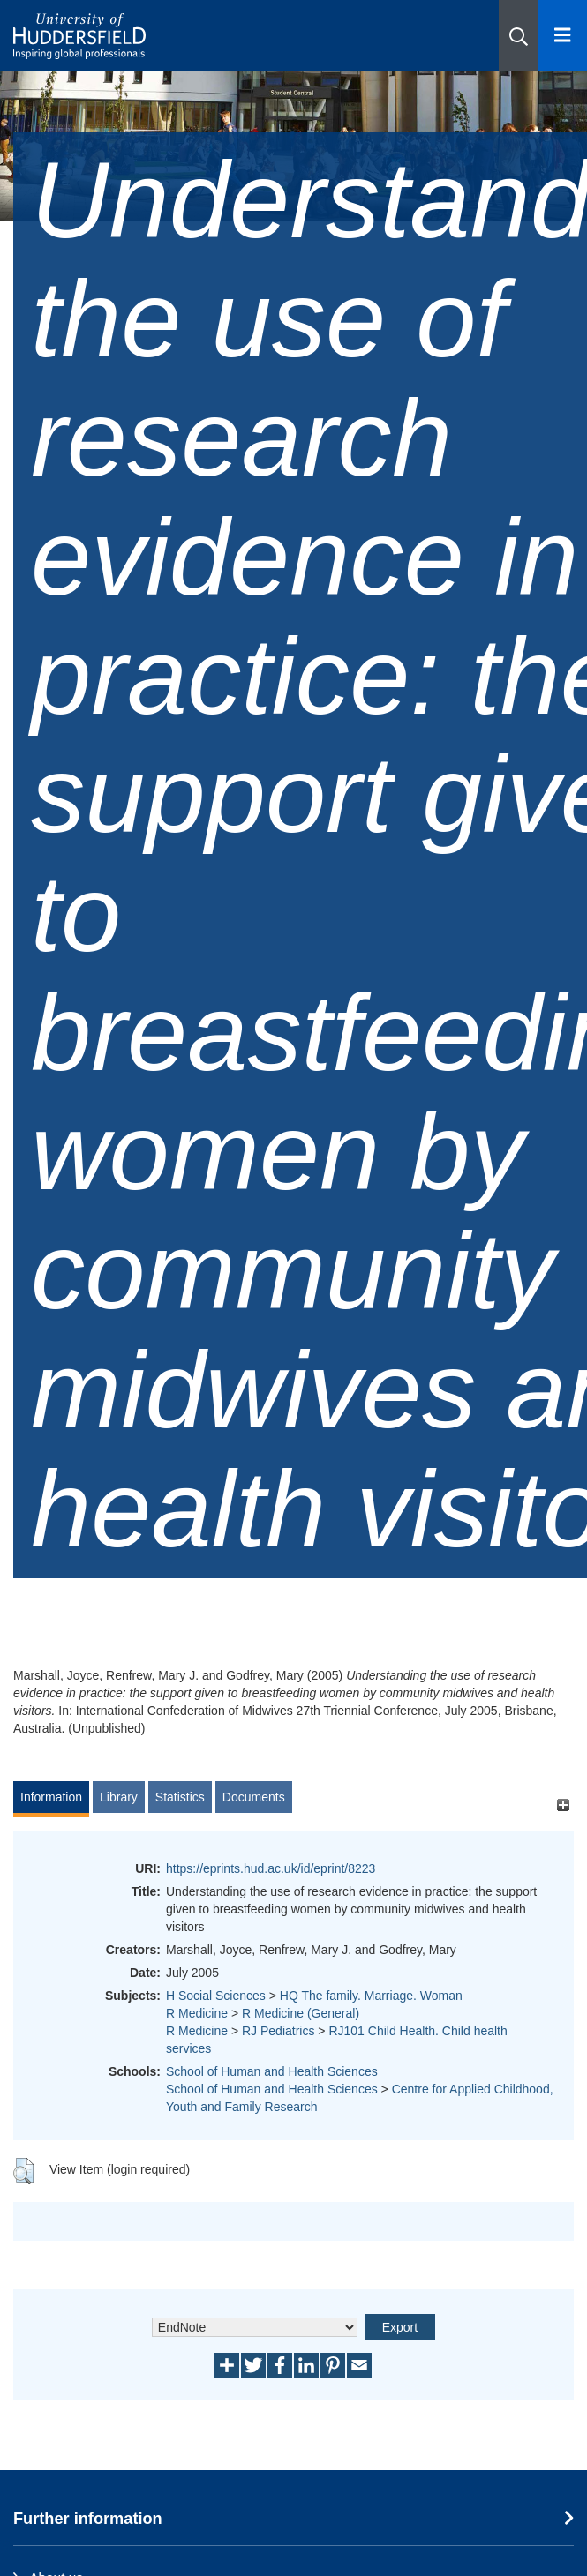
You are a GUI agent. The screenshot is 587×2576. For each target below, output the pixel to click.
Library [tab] (119, 1797)
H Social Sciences (216, 1995)
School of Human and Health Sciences (272, 2071)
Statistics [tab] (180, 1797)
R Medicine (197, 2013)
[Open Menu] (562, 35)
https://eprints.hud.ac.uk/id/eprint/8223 (270, 1868)
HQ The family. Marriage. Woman (371, 1995)
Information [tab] (51, 1797)
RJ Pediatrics (278, 2031)
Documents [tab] (253, 1797)
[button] (518, 35)
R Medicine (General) (300, 2013)
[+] (562, 1805)
